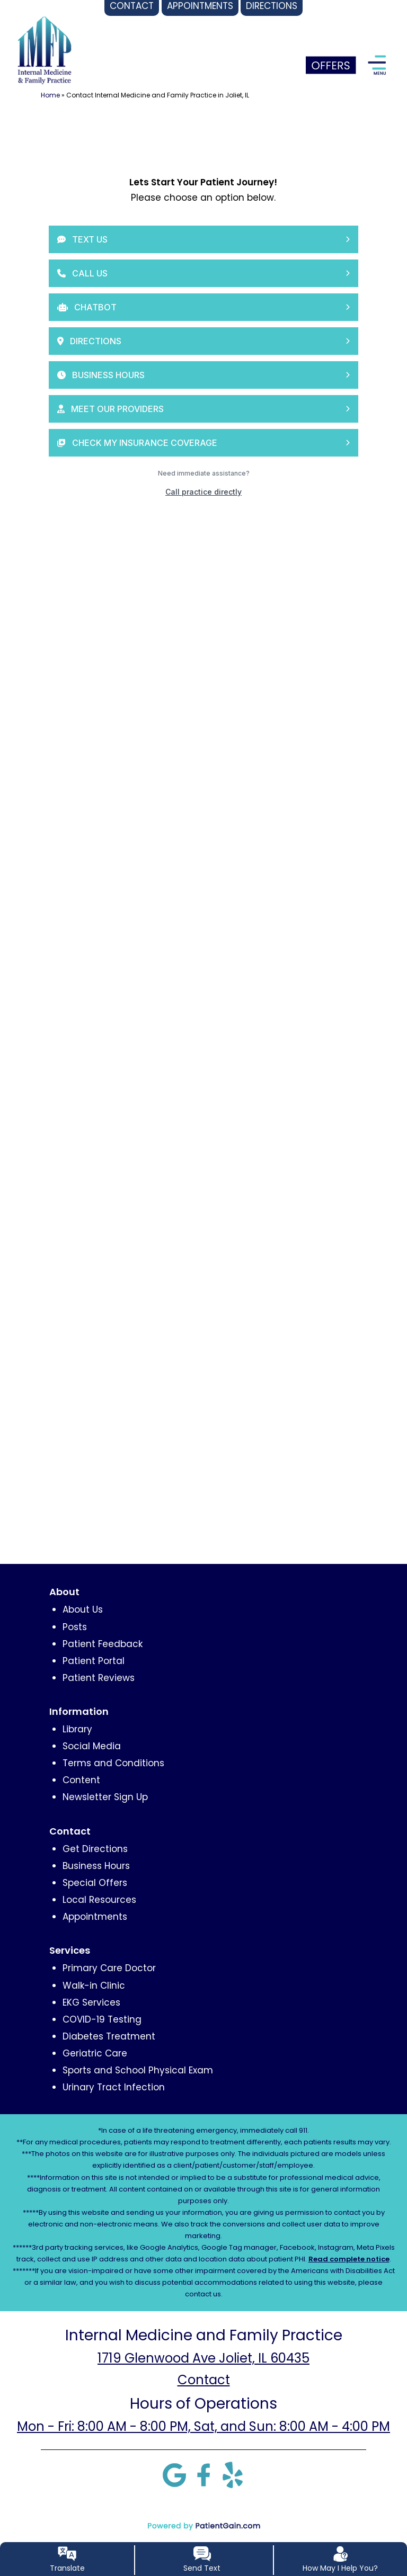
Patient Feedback (103, 1644)
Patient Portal (94, 1660)
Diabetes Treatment (109, 2036)
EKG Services (91, 2002)
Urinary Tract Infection (114, 2087)
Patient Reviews (99, 1677)
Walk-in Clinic (94, 1985)
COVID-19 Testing (102, 2019)
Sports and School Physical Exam (138, 2070)
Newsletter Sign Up (105, 1797)
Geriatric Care (95, 2053)
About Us (83, 1609)
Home (50, 95)
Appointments (95, 1916)
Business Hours (96, 1865)
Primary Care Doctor (109, 1968)
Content (81, 1780)
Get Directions (95, 1848)
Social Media (92, 1746)
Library (77, 1729)
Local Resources (99, 1899)
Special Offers (95, 1882)
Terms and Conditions (113, 1763)
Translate (67, 2568)
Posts (75, 1627)
